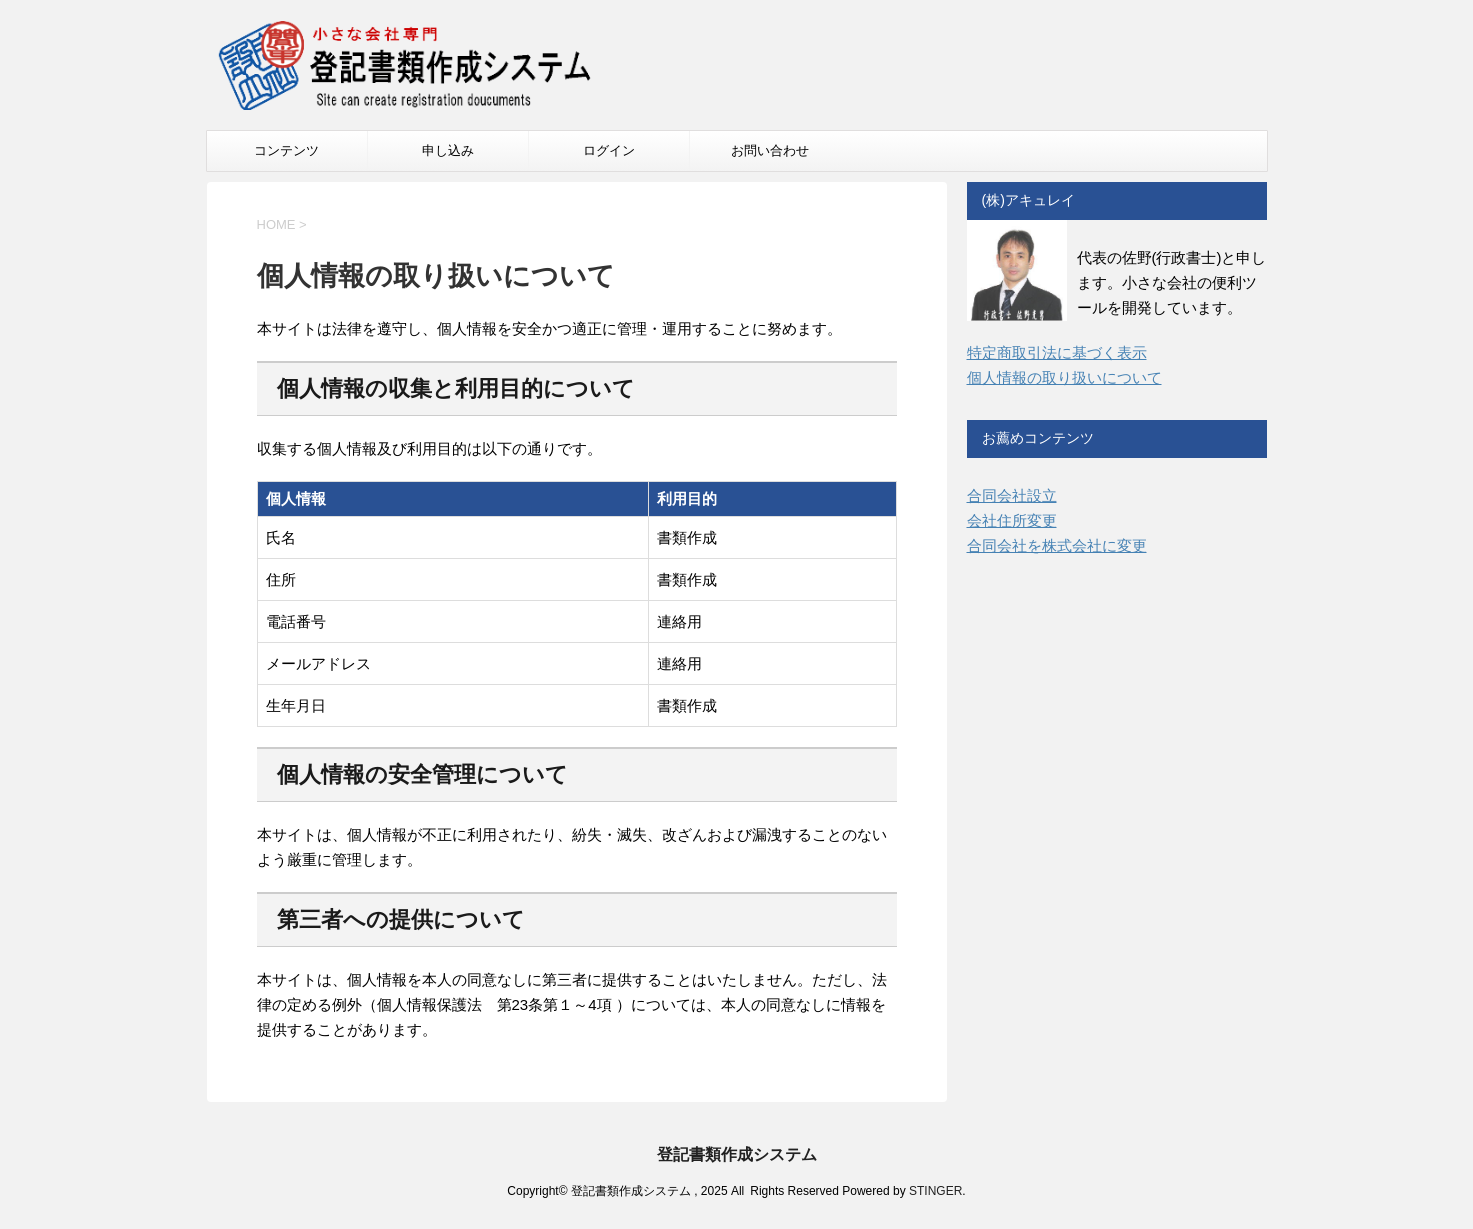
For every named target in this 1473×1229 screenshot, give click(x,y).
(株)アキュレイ (1028, 200)
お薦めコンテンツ (1038, 438)
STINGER (935, 1191)
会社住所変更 (1012, 520)
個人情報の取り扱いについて (1064, 377)
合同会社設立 (1012, 495)
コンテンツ (286, 150)
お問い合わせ (770, 150)
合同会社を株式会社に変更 (1057, 545)
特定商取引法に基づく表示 (1057, 352)
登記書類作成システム (737, 1154)
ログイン (609, 150)
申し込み (448, 150)
